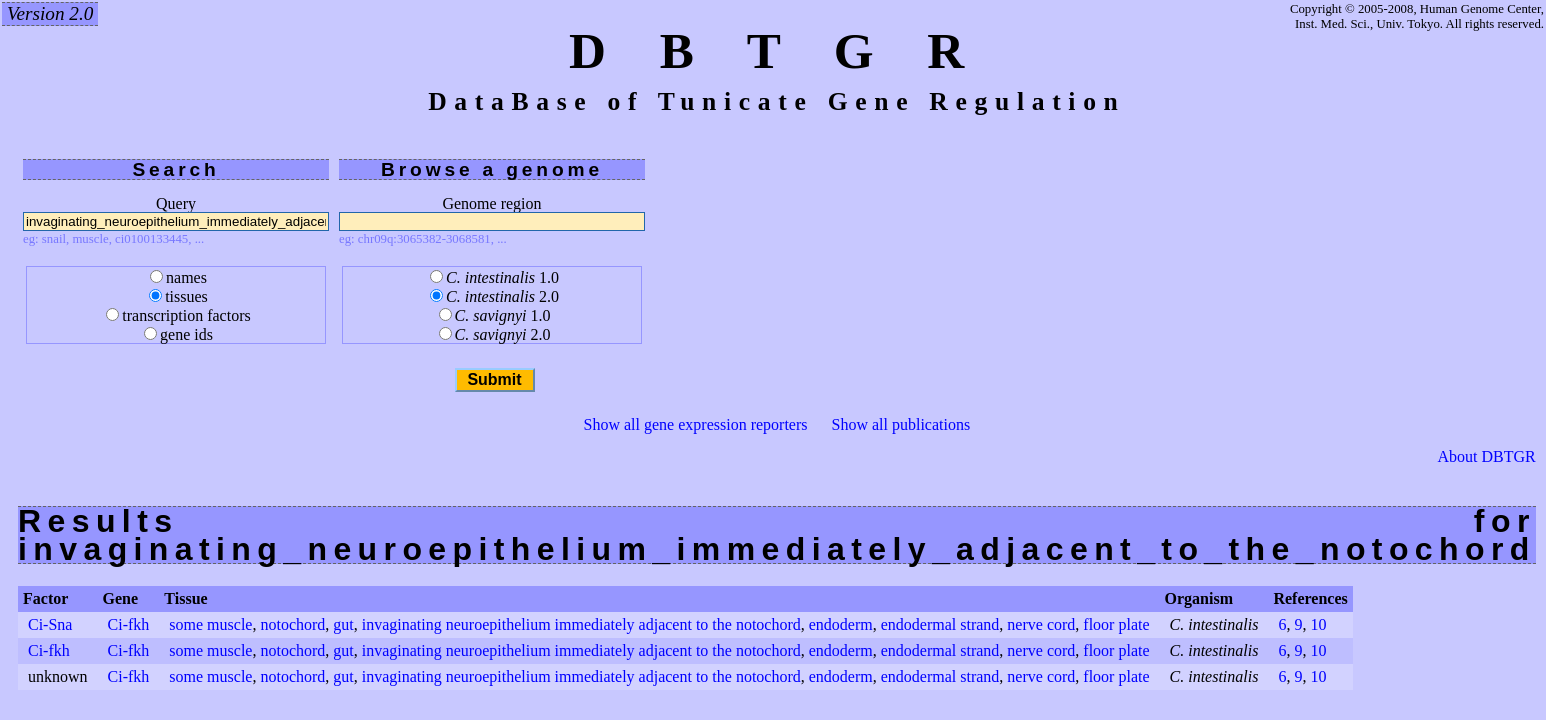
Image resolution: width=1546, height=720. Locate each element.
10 (1318, 624)
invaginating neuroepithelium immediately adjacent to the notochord (581, 624)
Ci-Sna (50, 624)
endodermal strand (940, 624)
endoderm (841, 624)
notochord (292, 624)
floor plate (1116, 624)
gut (343, 624)
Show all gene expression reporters (696, 424)
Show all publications (901, 424)
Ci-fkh (129, 624)
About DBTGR (1487, 457)
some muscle (210, 624)
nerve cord (1041, 624)
